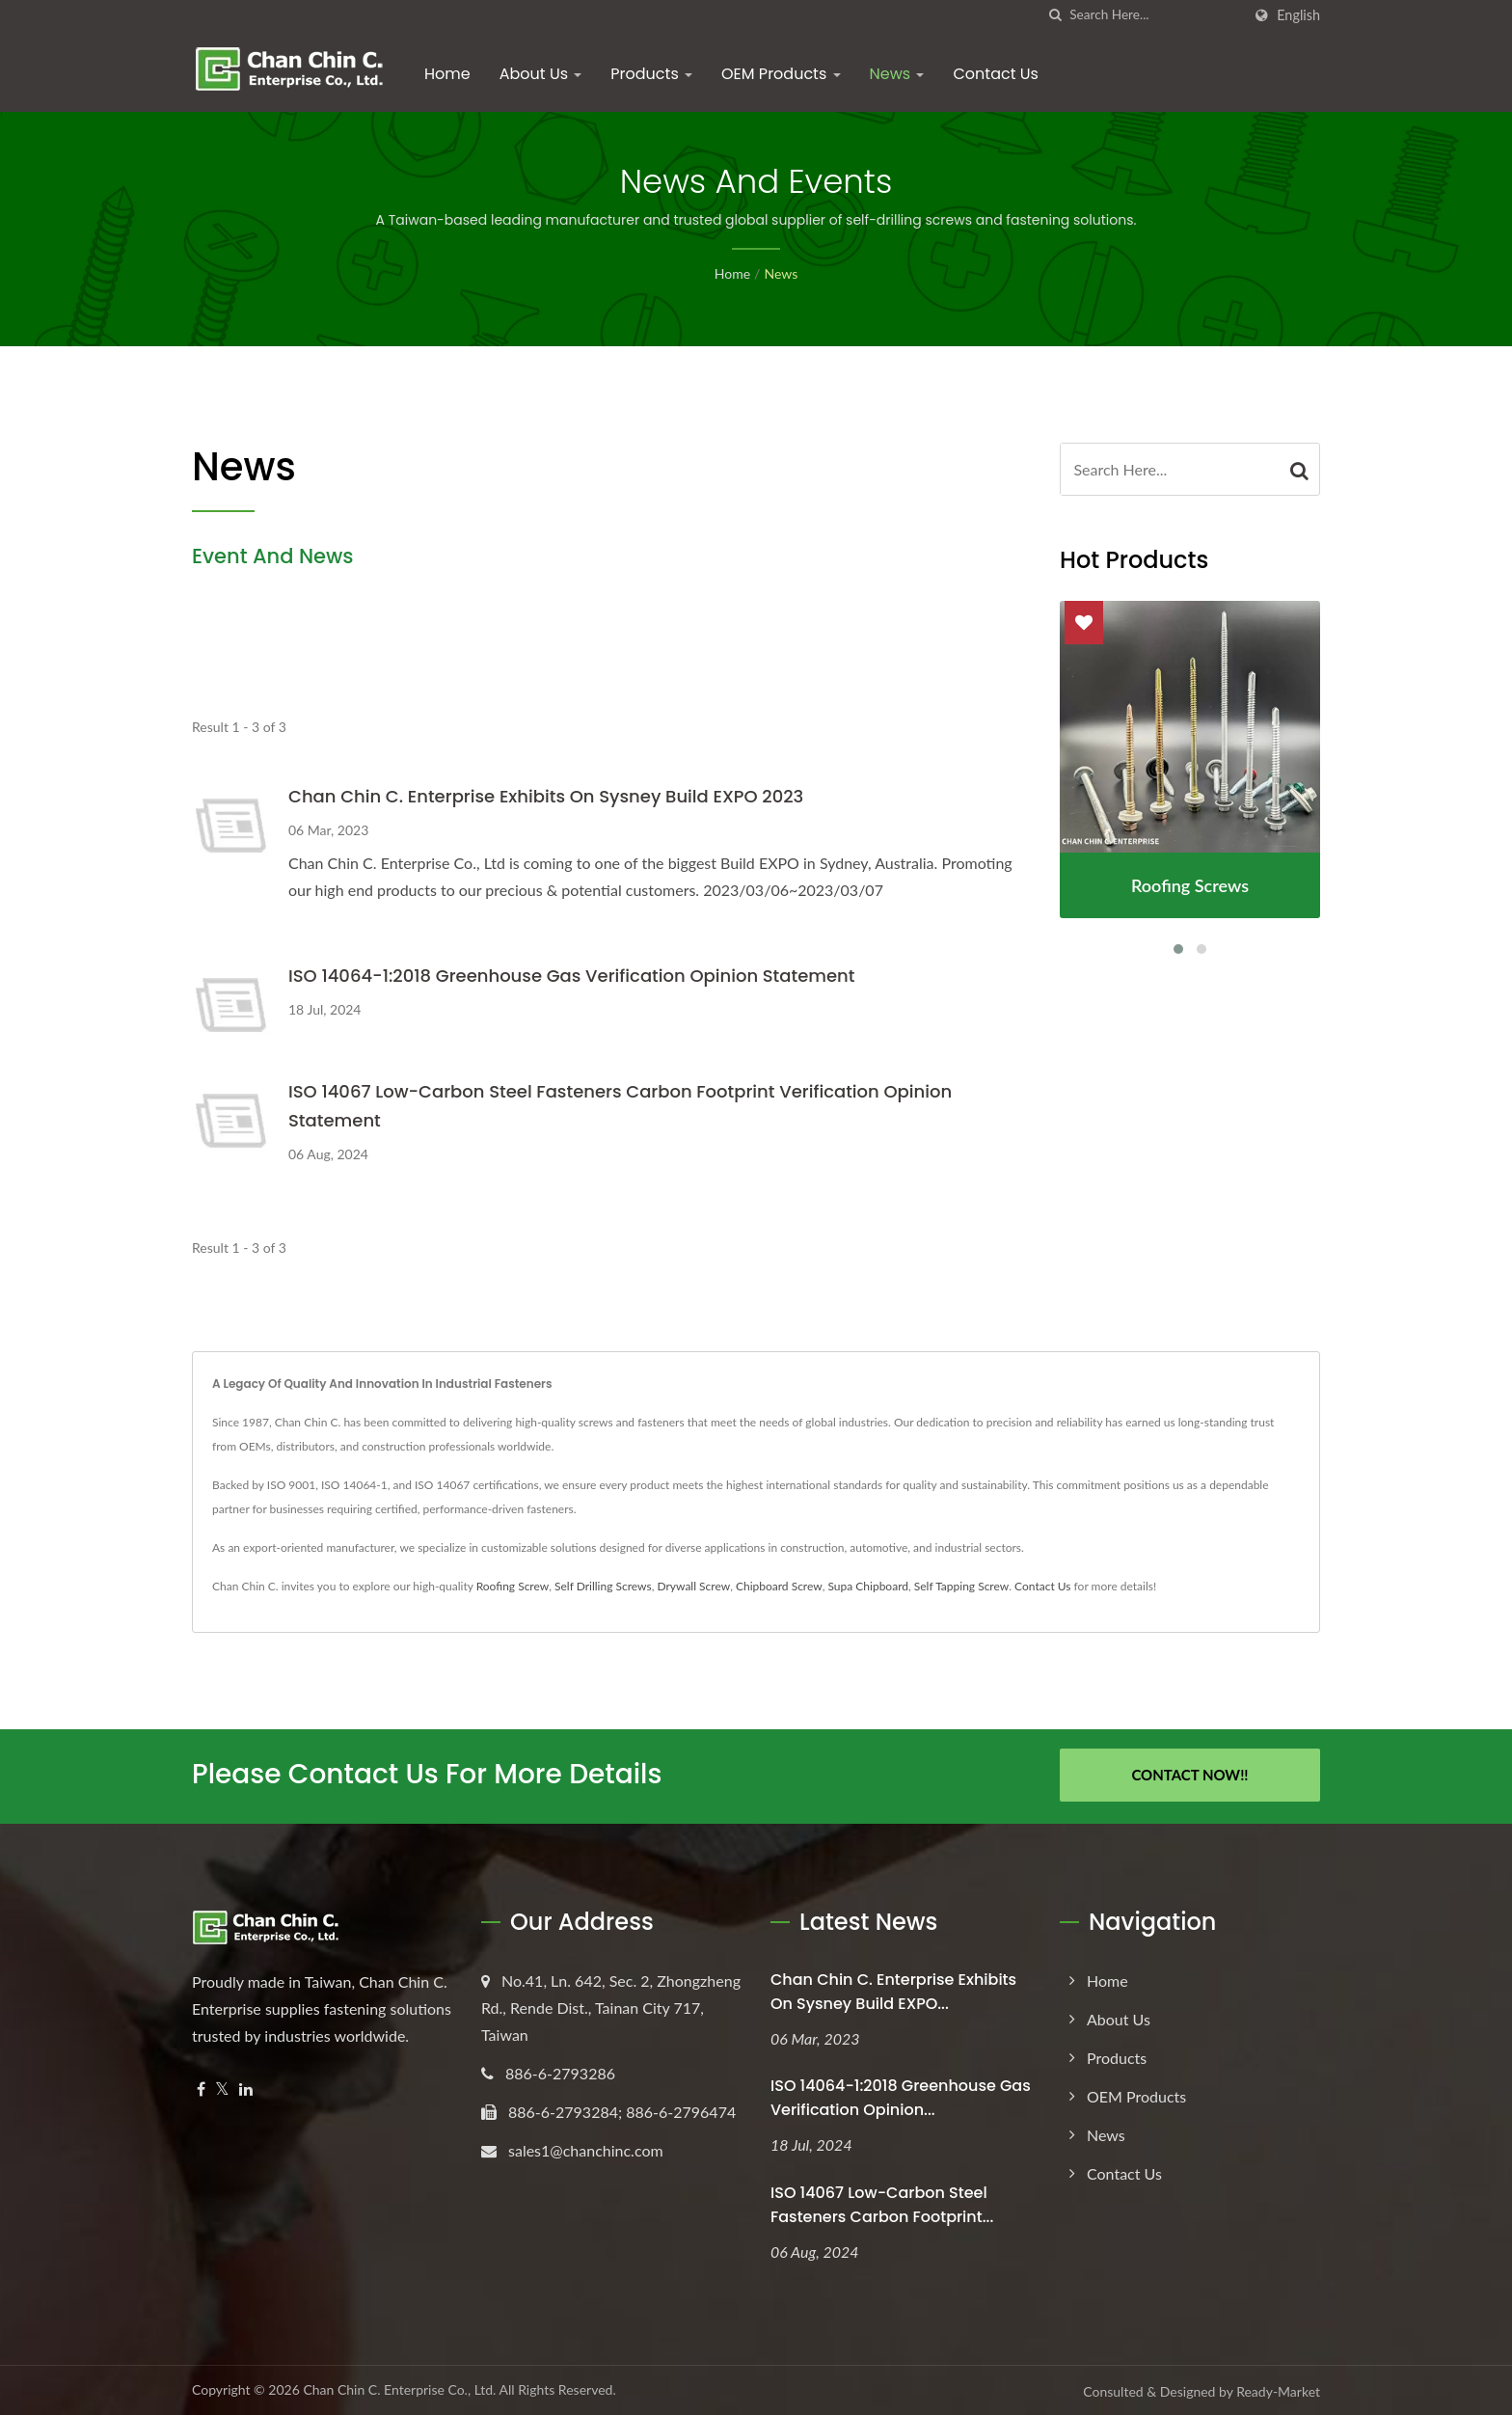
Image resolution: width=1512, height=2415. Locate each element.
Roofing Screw (513, 1586)
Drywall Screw (693, 1586)
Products (651, 74)
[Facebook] (201, 2087)
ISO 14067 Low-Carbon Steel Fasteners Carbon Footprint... (881, 2203)
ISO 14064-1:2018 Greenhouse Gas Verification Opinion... (900, 2096)
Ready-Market (1278, 2389)
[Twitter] (222, 2087)
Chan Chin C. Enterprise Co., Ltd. (399, 2387)
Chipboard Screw (779, 1586)
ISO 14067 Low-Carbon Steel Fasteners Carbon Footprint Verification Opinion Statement (620, 1105)
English (1298, 15)
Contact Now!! (1189, 1774)
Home (447, 74)
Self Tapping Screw (961, 1586)
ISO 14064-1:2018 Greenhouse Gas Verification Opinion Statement (571, 975)
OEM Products (781, 74)
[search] (1054, 15)
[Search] (1155, 15)
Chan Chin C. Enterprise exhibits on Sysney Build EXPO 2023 (545, 796)
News (897, 74)
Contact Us (995, 74)
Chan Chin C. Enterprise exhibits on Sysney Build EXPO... (893, 1989)
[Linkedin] (246, 2087)
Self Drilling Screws (603, 1586)
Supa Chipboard (867, 1586)
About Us (541, 74)
